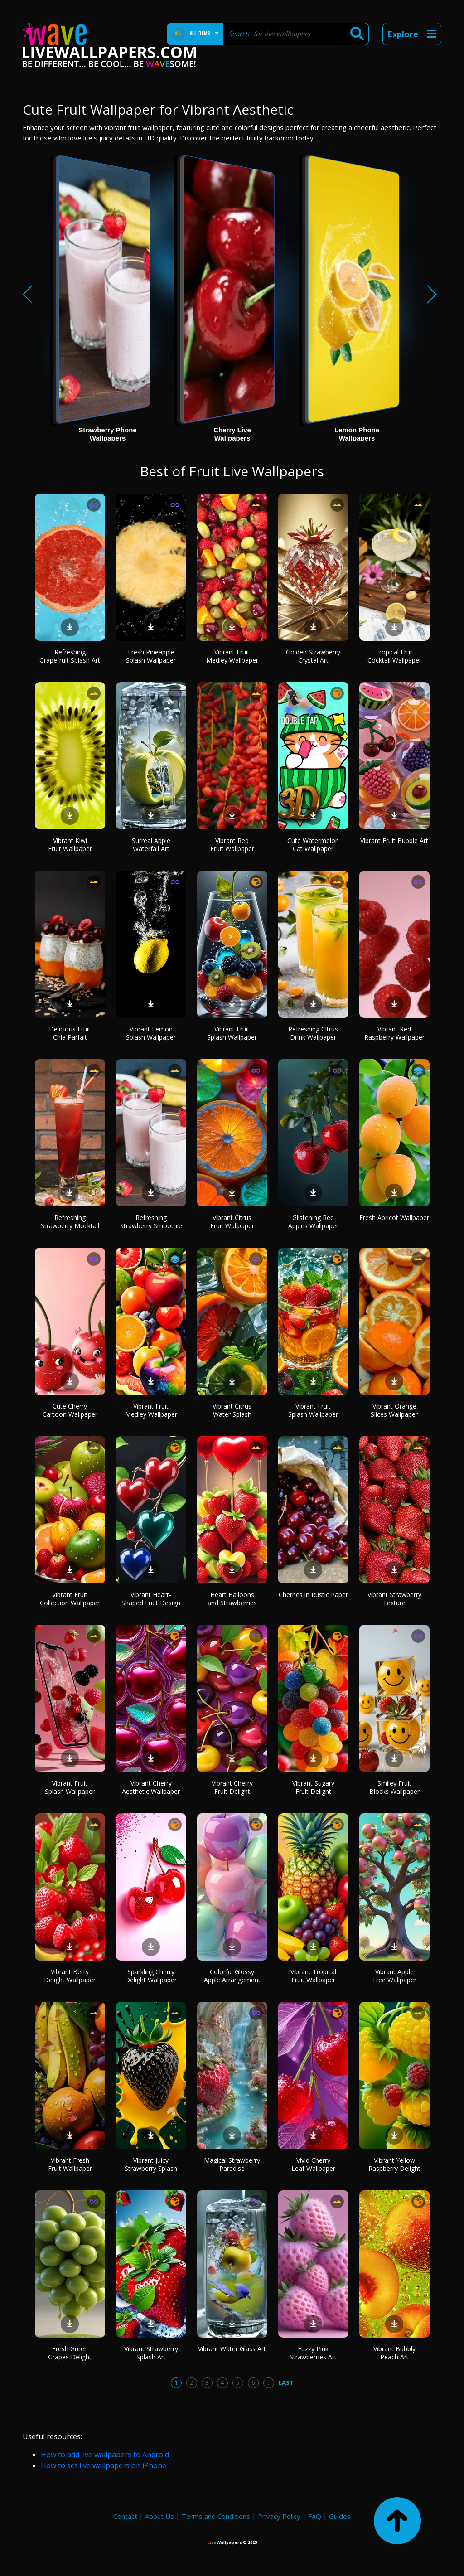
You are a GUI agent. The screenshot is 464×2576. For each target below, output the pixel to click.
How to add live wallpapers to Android (105, 2455)
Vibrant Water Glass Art (232, 2348)
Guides (340, 2516)
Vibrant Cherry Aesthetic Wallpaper (151, 1787)
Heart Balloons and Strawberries (232, 1598)
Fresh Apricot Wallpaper (394, 1217)
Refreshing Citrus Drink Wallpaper (313, 1033)
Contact (125, 2516)
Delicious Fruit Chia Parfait (70, 1033)
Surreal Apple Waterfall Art (151, 844)
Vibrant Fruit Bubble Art (394, 840)
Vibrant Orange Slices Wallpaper (394, 1410)
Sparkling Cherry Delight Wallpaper (151, 1975)
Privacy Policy (279, 2516)
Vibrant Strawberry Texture (394, 1598)
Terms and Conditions (216, 2516)
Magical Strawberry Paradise (232, 2164)
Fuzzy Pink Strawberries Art (313, 2352)
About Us (159, 2516)
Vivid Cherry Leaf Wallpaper (313, 2164)
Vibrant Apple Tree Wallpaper (394, 1975)
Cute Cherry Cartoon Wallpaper (70, 1410)
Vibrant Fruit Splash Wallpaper (232, 1033)
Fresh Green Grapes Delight (70, 2352)
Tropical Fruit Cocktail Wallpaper (394, 656)
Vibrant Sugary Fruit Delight (313, 1787)
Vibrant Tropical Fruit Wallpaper (313, 1975)
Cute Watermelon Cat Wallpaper (313, 844)
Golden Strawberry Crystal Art (313, 656)
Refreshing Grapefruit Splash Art (69, 656)
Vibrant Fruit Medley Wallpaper (232, 656)
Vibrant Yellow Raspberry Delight (394, 2164)
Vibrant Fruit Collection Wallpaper (70, 1598)
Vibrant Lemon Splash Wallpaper (151, 1033)
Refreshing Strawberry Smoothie (151, 1221)
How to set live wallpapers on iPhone (103, 2465)
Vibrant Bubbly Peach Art (394, 2352)
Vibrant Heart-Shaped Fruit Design (150, 1598)
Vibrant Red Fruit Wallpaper (232, 844)
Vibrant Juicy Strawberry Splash (151, 2164)
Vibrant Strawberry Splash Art (151, 2352)
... (268, 2382)
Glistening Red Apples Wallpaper (313, 1221)
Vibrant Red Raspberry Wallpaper (394, 1033)
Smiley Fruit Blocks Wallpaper (394, 1787)
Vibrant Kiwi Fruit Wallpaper (70, 844)
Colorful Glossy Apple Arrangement (232, 1975)
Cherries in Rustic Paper (313, 1594)
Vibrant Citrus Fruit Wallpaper (232, 1221)
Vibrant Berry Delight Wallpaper (70, 1975)
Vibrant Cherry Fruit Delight (232, 1787)
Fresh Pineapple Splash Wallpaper (151, 656)
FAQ (314, 2516)
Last (286, 2382)
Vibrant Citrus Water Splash (232, 1410)
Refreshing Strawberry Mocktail (70, 1221)
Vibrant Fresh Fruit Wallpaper (70, 2164)
